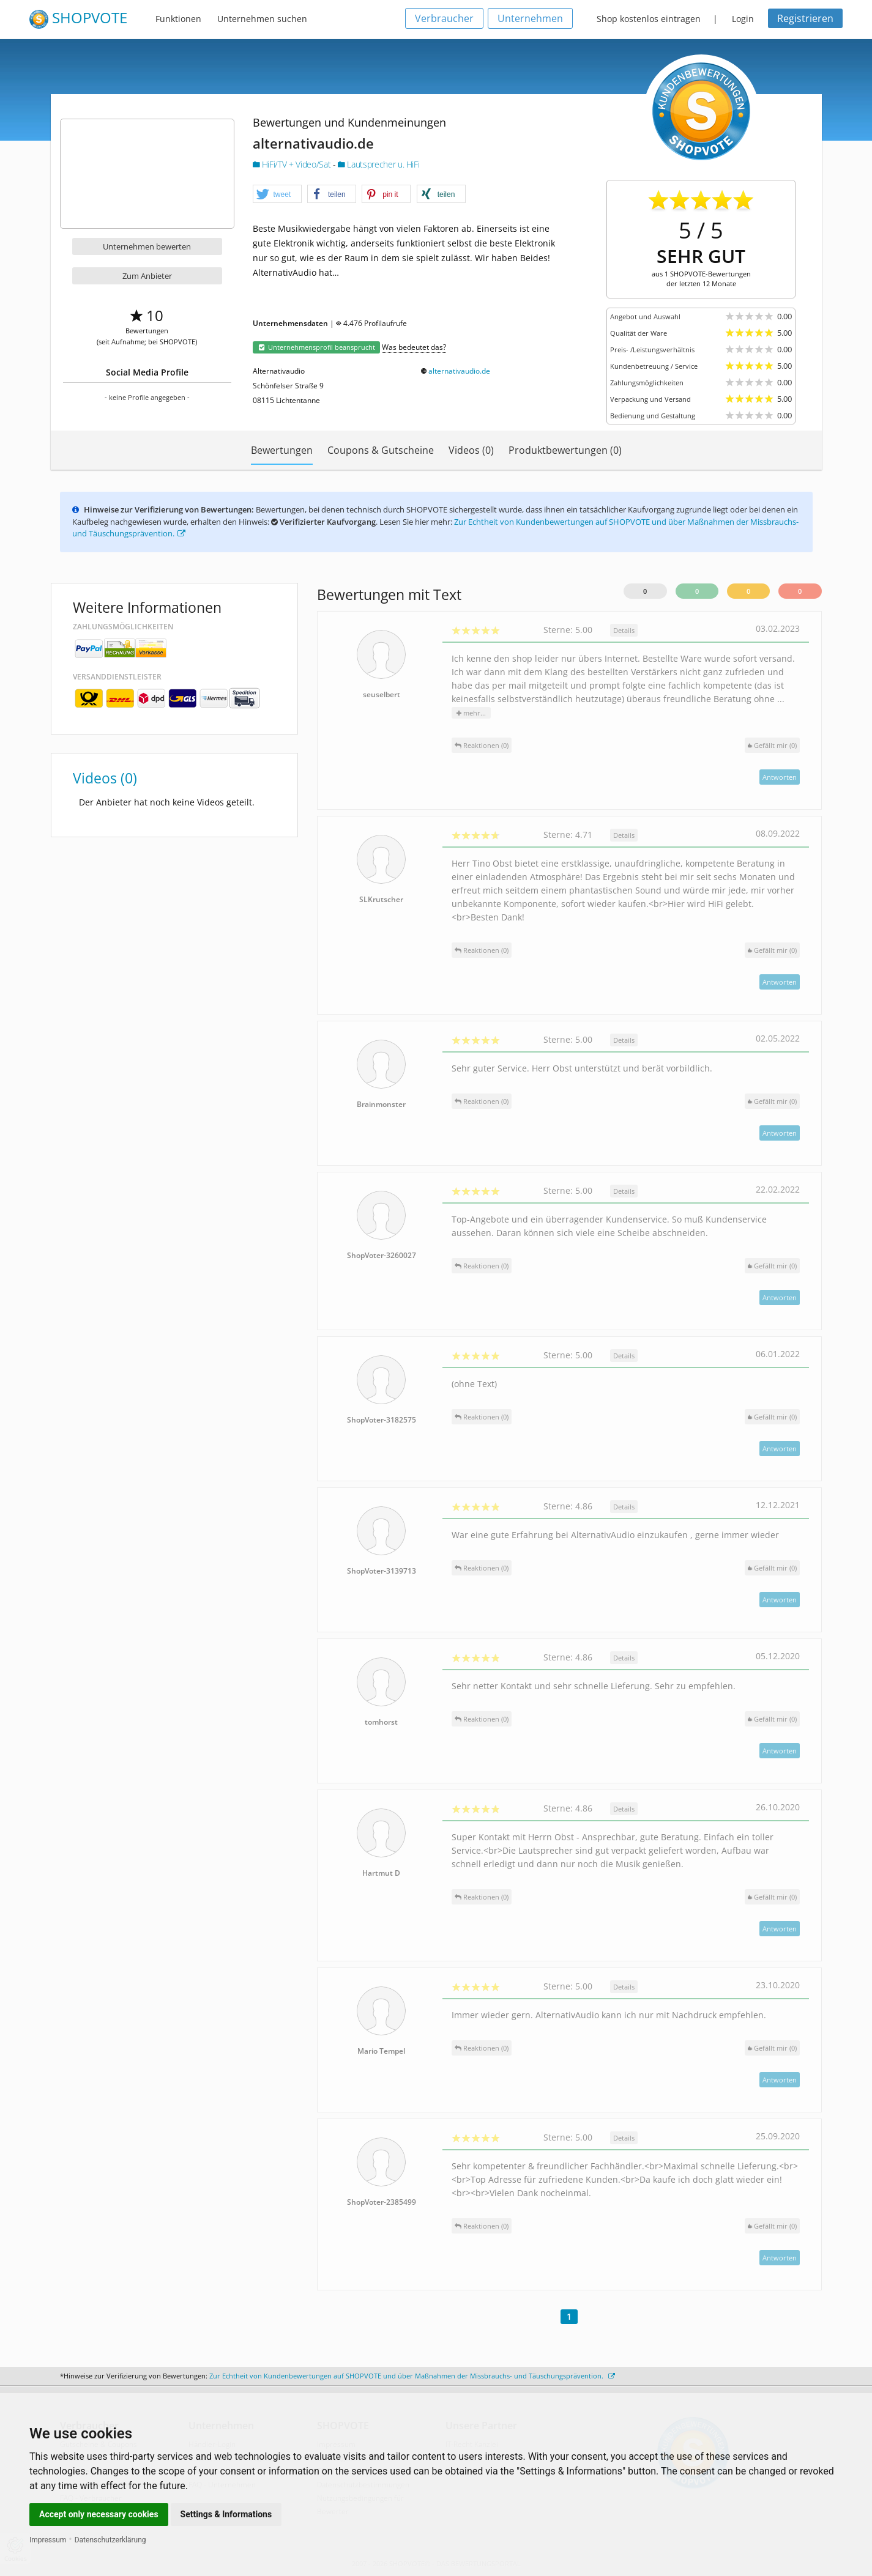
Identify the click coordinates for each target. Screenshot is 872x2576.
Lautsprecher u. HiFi (378, 164)
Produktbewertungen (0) (565, 450)
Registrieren (805, 18)
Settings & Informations (226, 2514)
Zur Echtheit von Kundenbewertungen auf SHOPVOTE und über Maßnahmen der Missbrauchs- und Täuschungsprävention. (412, 2375)
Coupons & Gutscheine (380, 450)
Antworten (779, 777)
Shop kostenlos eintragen (649, 18)
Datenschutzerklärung (110, 2540)
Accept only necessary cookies (98, 2514)
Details (624, 630)
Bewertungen (282, 450)
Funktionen (178, 18)
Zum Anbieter (147, 275)
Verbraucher (444, 18)
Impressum (47, 2540)
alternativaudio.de (459, 371)
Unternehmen (530, 18)
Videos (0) (471, 450)
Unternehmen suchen (262, 18)
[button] (277, 194)
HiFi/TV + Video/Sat (293, 164)
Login (743, 18)
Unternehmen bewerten (147, 246)
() (772, 745)
